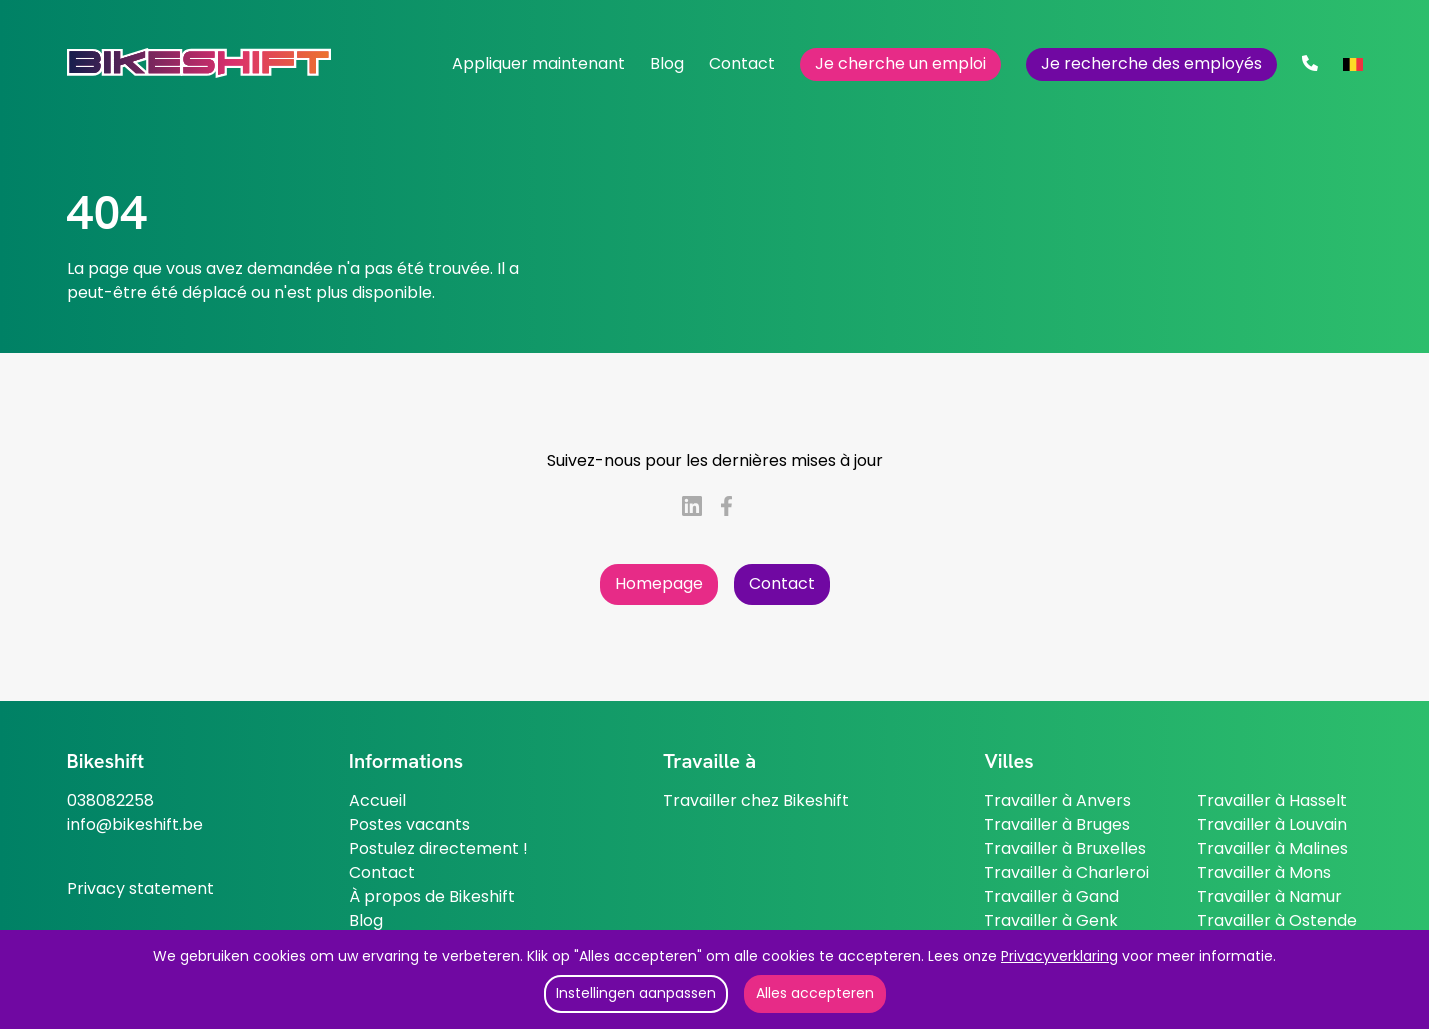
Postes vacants (409, 824)
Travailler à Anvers (1057, 800)
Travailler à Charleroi (1066, 872)
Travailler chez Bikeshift (756, 800)
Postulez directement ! (438, 848)
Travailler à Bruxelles (1065, 848)
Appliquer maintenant (538, 63)
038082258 (110, 800)
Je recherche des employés (1151, 63)
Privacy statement (140, 888)
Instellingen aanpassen (636, 993)
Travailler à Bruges (1057, 824)
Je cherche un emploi (900, 63)
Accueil (377, 800)
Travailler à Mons (1264, 872)
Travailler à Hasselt (1272, 800)
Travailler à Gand (1051, 896)
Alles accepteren (815, 993)
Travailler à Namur (1269, 896)
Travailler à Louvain (1272, 824)
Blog (667, 63)
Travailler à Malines (1272, 848)
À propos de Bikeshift (432, 896)
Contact (742, 63)
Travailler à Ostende (1277, 920)
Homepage (659, 583)
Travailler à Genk (1051, 920)
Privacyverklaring (1059, 956)
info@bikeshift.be (135, 824)
